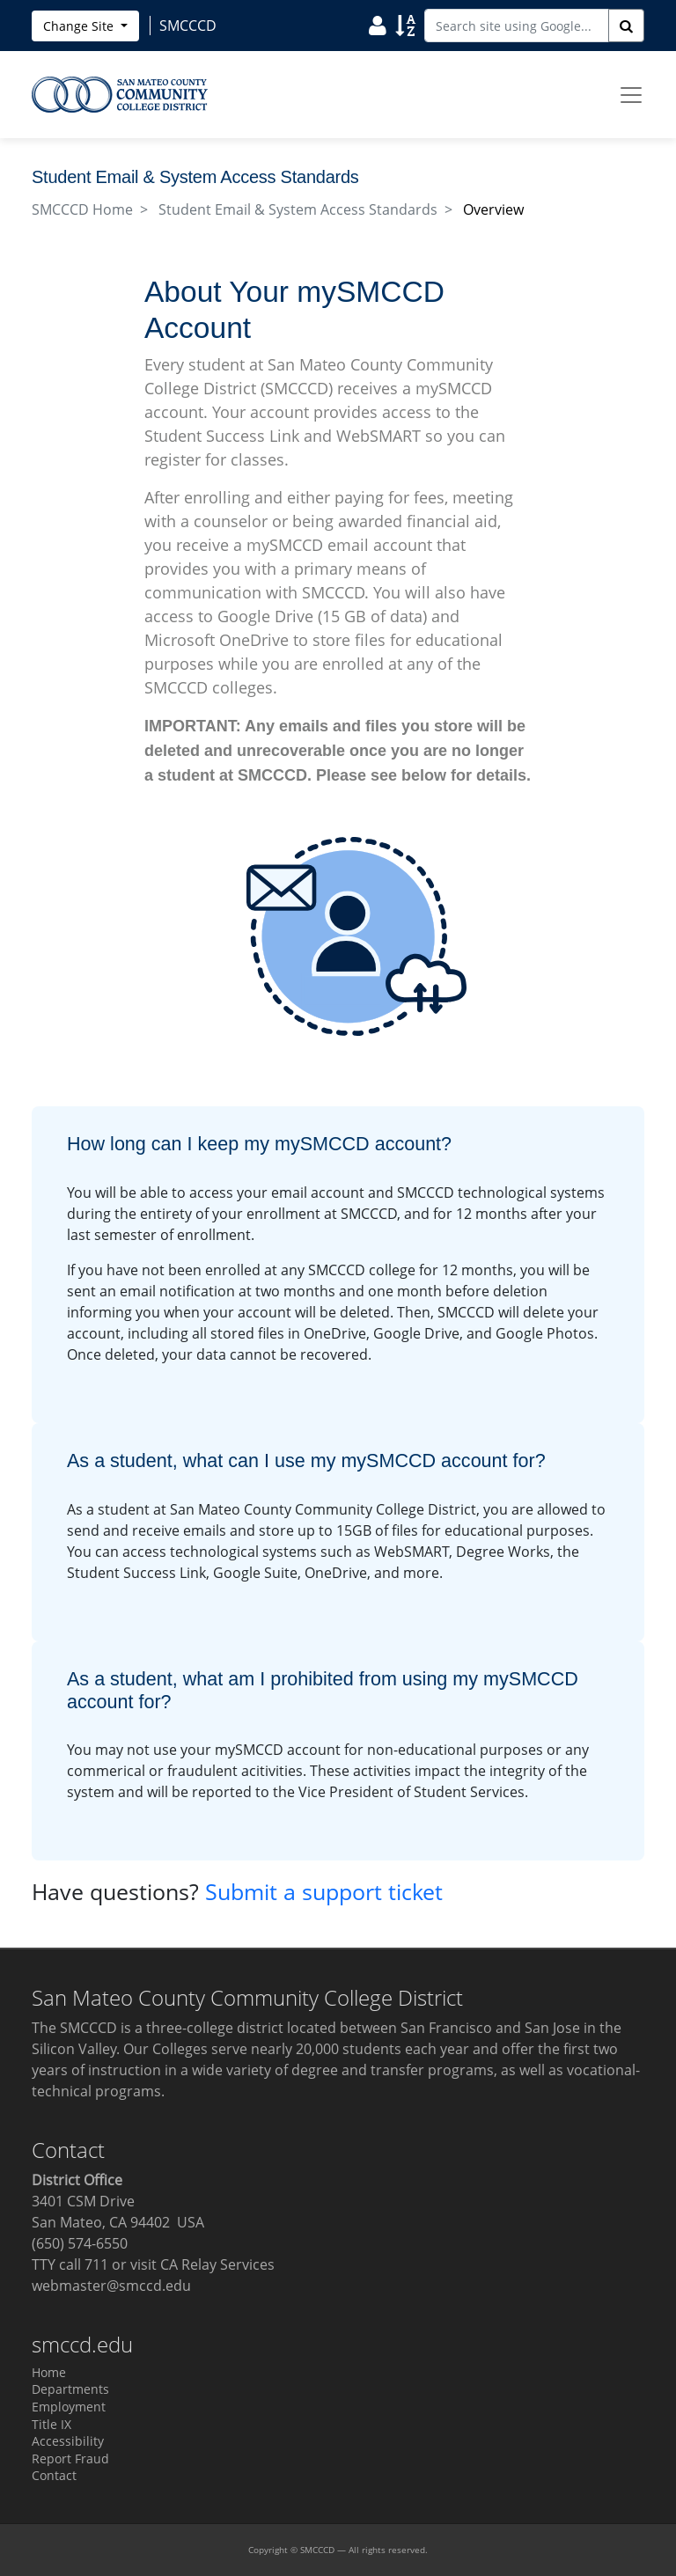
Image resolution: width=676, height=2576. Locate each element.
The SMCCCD (74, 2027)
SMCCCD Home (82, 209)
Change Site (80, 26)
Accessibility (68, 2441)
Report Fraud (70, 2458)
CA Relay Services (217, 2264)
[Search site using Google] (516, 25)
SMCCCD (317, 2549)
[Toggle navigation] (631, 95)
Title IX (51, 2424)
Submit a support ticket (324, 1891)
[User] (377, 25)
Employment (69, 2406)
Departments (70, 2389)
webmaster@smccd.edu (111, 2285)
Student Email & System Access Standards (297, 209)
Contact (54, 2475)
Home (49, 2372)
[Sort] (405, 25)
